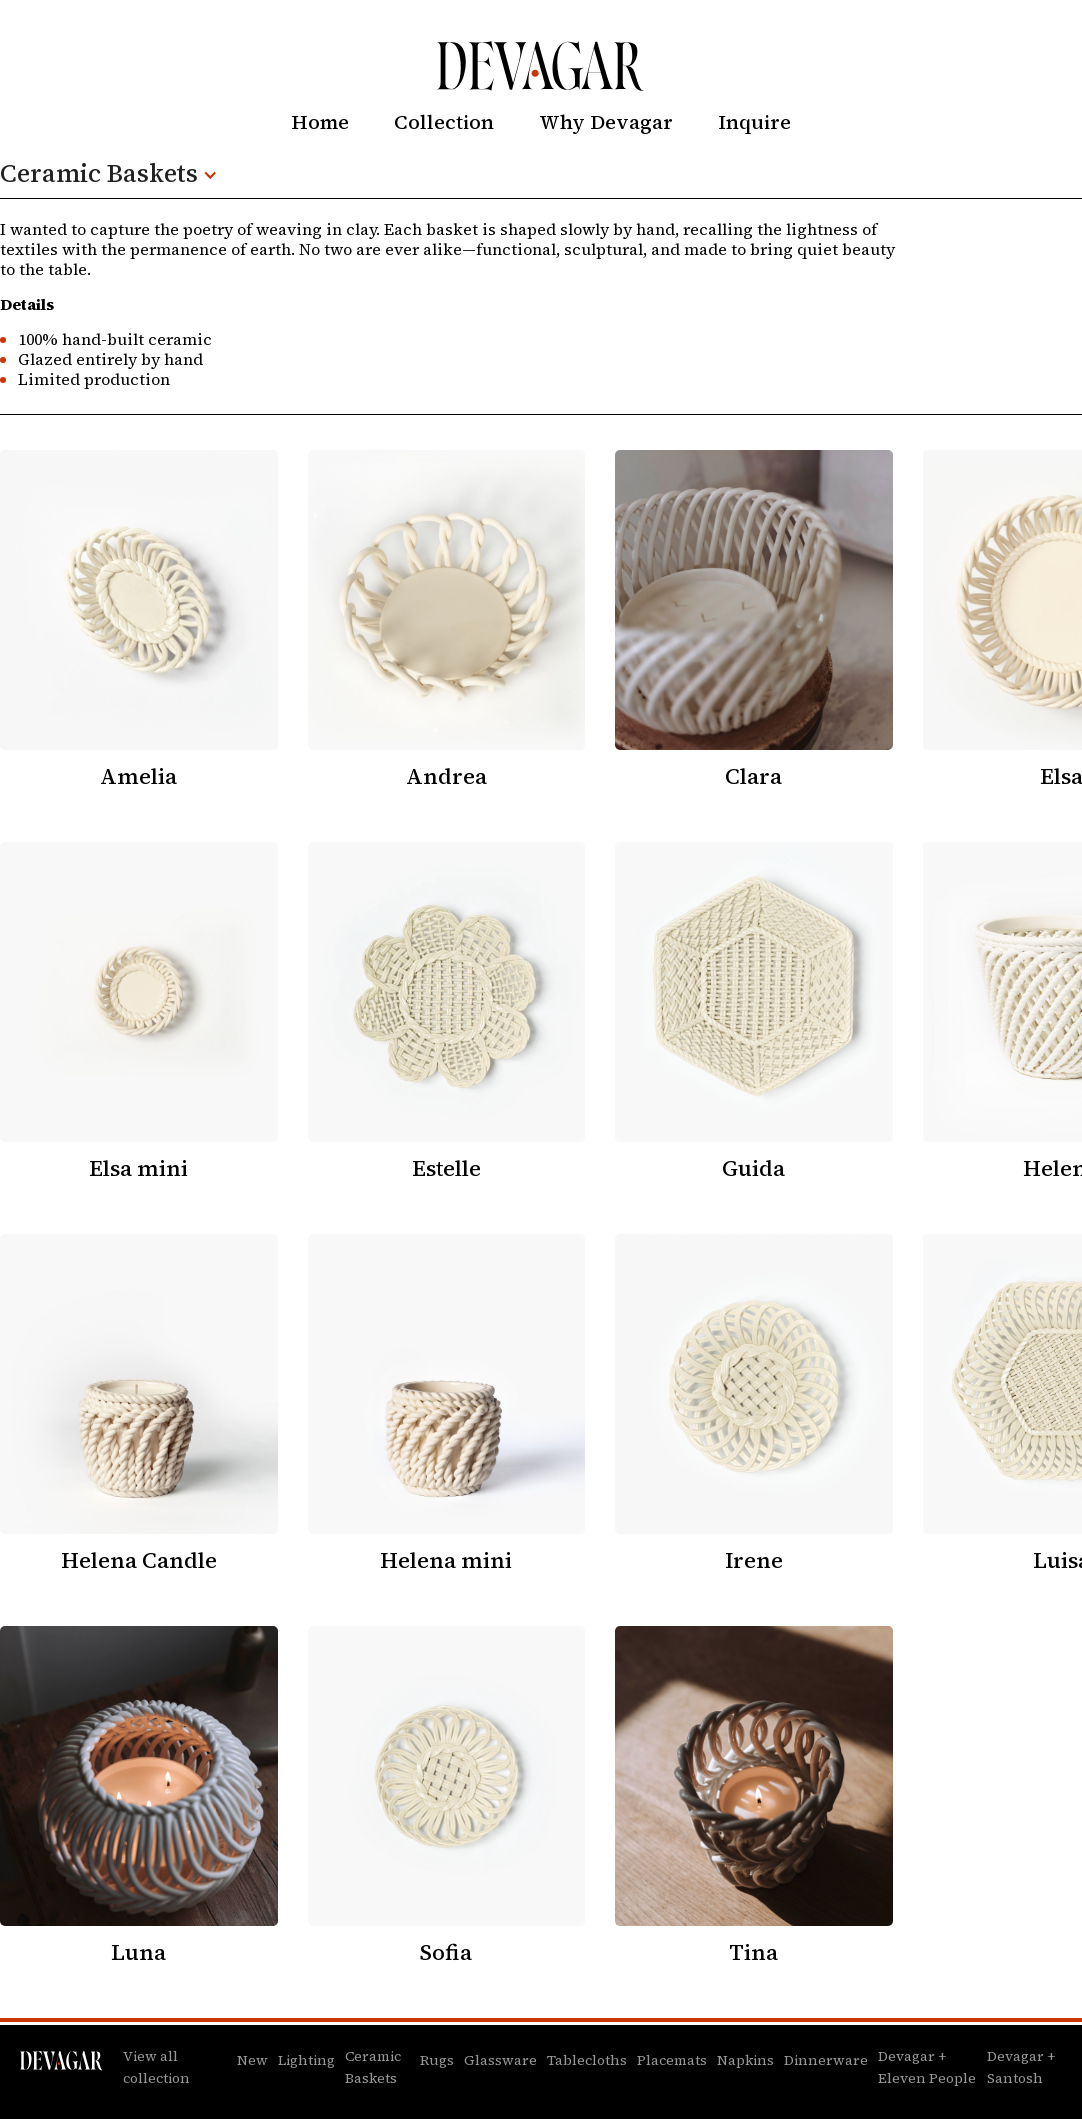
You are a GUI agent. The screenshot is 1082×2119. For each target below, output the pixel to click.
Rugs (437, 2060)
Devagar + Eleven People (927, 2067)
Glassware (500, 2060)
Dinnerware (826, 2060)
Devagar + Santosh (1021, 2067)
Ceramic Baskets (373, 2067)
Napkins (745, 2060)
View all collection (156, 2067)
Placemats (672, 2060)
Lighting (306, 2060)
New (252, 2060)
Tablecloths (587, 2060)
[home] (541, 66)
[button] (119, 175)
